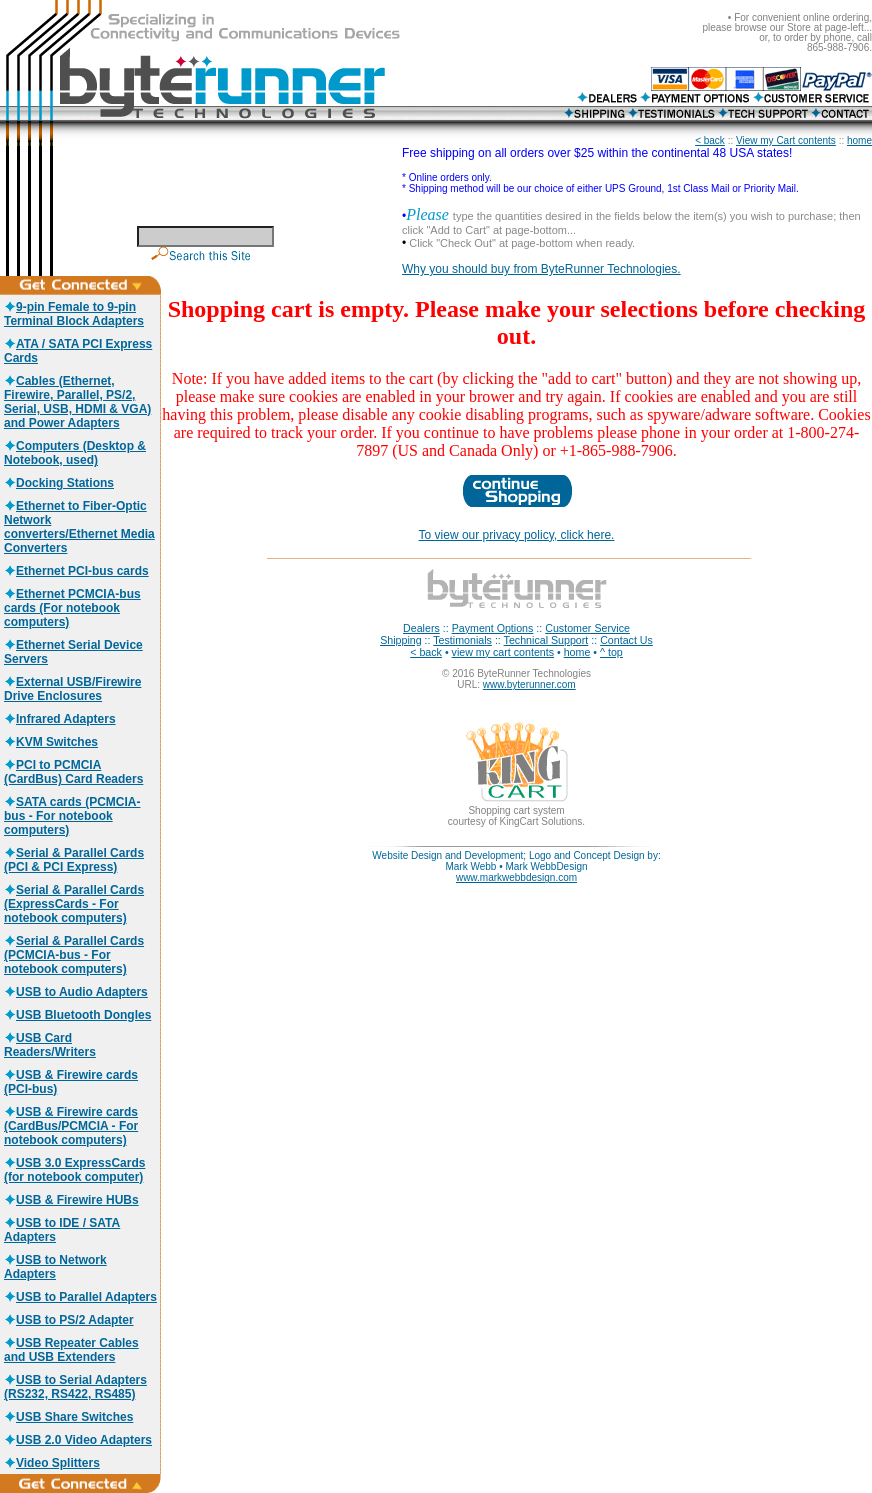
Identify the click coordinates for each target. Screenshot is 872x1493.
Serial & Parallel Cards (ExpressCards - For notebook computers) (74, 904)
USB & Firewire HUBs (71, 1200)
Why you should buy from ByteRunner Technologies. (541, 269)
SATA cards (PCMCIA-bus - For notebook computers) (72, 816)
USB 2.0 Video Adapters (78, 1440)
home (859, 140)
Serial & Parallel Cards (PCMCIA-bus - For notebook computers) (74, 955)
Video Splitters (52, 1463)
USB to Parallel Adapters (80, 1297)
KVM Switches (51, 742)
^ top (611, 652)
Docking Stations (59, 483)
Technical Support (546, 640)
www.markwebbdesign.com (516, 877)
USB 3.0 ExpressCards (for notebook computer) (74, 1170)
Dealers (421, 628)
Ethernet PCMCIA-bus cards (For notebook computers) (72, 608)
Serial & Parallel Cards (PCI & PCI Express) (74, 860)
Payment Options (493, 628)
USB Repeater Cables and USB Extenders (71, 1350)
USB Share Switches (68, 1417)
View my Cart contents (786, 140)
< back (710, 140)
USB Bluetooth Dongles (77, 1015)
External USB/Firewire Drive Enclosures (72, 689)
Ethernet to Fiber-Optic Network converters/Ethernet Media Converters (79, 527)
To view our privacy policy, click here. (517, 535)
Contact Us (626, 640)
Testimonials (462, 640)
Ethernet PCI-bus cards (76, 571)
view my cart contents (503, 652)
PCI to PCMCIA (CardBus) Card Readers (73, 772)
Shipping (400, 640)
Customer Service (587, 628)
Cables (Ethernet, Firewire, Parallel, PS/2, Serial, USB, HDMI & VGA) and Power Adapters (77, 402)
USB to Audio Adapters (76, 992)
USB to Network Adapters (55, 1267)
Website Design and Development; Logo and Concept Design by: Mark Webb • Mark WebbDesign (516, 861)
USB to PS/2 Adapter (69, 1320)
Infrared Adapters (60, 719)
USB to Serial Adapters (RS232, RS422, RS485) (75, 1387)
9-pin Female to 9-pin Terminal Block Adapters (74, 314)
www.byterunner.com (529, 684)
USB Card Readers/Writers (50, 1045)
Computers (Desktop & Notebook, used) (75, 453)
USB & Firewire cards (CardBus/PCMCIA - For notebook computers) (71, 1126)
